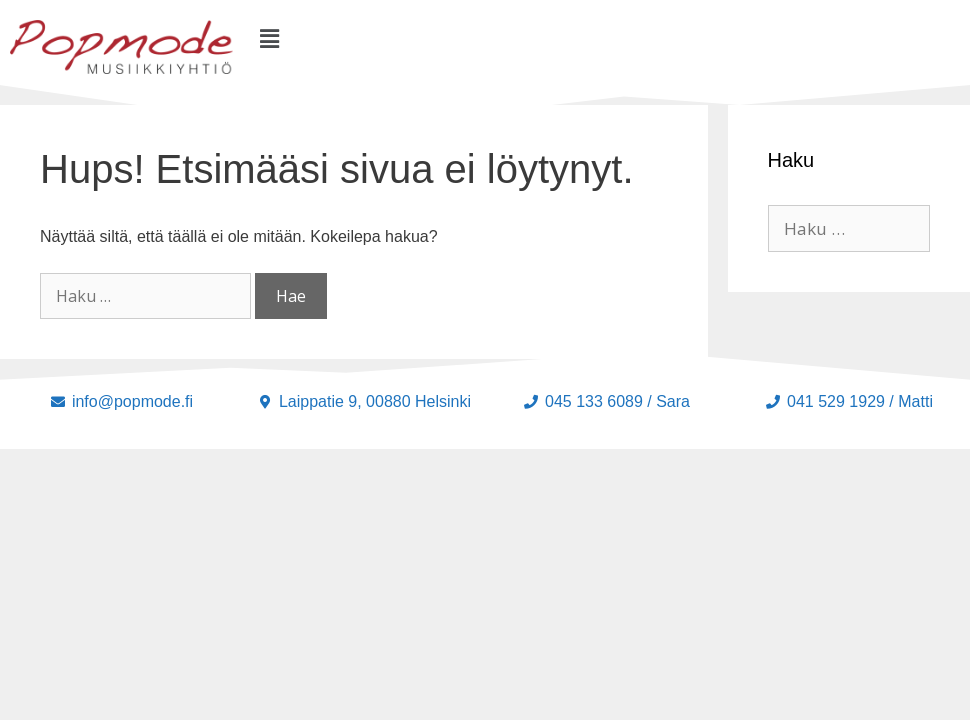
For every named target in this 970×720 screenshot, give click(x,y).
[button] (270, 39)
